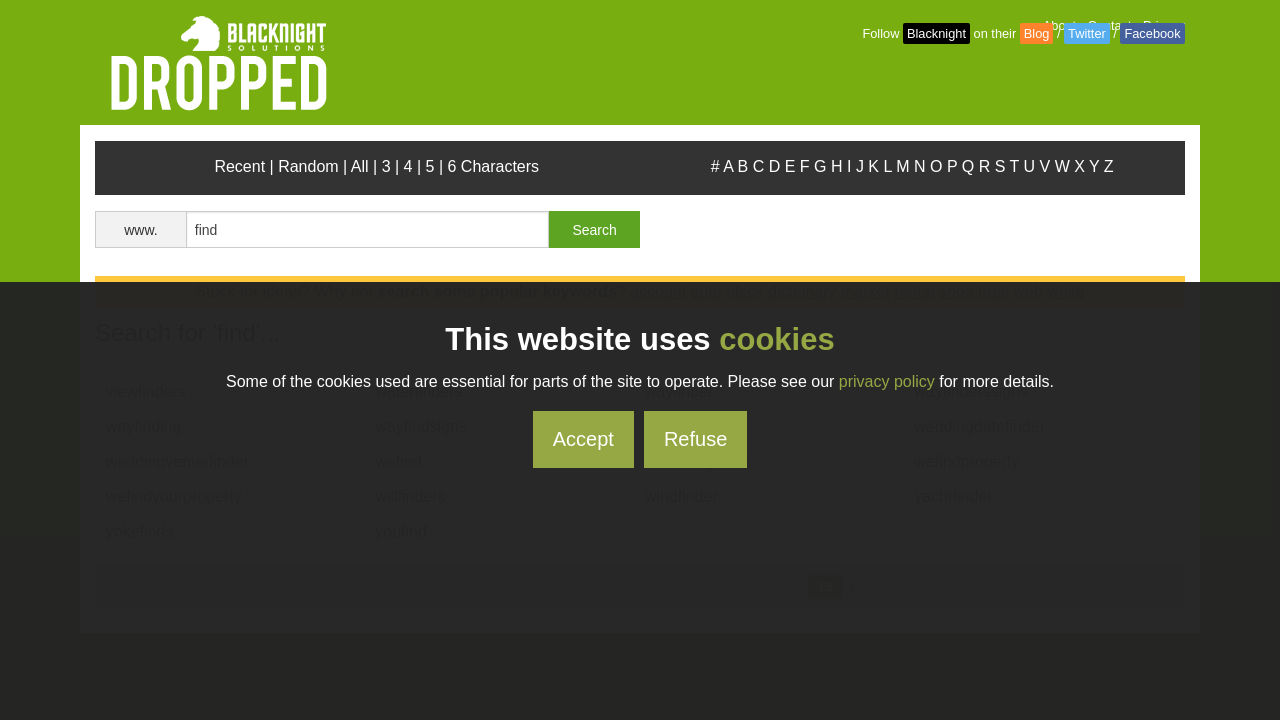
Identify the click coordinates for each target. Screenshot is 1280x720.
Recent (239, 166)
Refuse (695, 439)
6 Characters (494, 166)
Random (308, 166)
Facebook (1152, 33)
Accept (583, 439)
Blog (1037, 33)
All (360, 166)
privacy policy (887, 381)
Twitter (1087, 33)
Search (594, 230)
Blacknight (936, 33)
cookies (776, 339)
